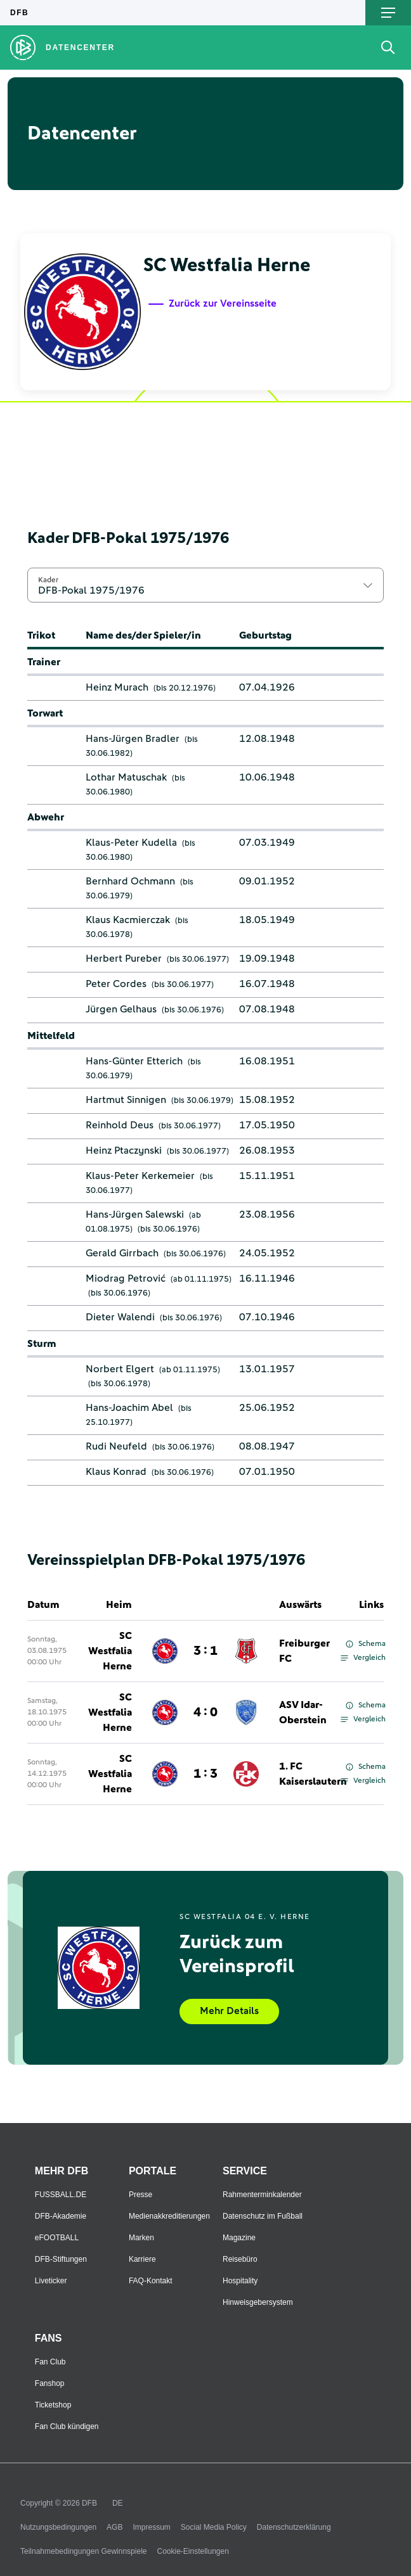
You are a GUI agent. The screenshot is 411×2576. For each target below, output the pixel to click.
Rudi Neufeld (116, 1446)
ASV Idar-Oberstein (303, 1712)
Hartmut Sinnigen (126, 1100)
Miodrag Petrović (126, 1278)
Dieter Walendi (120, 1317)
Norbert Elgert (120, 1369)
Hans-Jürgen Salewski (135, 1214)
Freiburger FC (304, 1651)
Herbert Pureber (124, 958)
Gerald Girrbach (122, 1253)
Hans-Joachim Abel (129, 1408)
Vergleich (363, 1658)
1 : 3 (205, 1774)
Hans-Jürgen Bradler (132, 739)
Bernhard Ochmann (130, 881)
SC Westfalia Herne (110, 1651)
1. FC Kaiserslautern (313, 1774)
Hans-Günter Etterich (134, 1061)
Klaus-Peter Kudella (131, 843)
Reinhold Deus (119, 1125)
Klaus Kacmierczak (128, 920)
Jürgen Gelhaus (121, 1009)
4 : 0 (205, 1712)
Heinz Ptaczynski (124, 1150)
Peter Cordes (116, 984)
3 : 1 (205, 1651)
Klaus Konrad (116, 1472)
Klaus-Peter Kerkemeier (140, 1176)
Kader (48, 579)
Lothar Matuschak (126, 777)
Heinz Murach (117, 687)
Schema (366, 1644)
